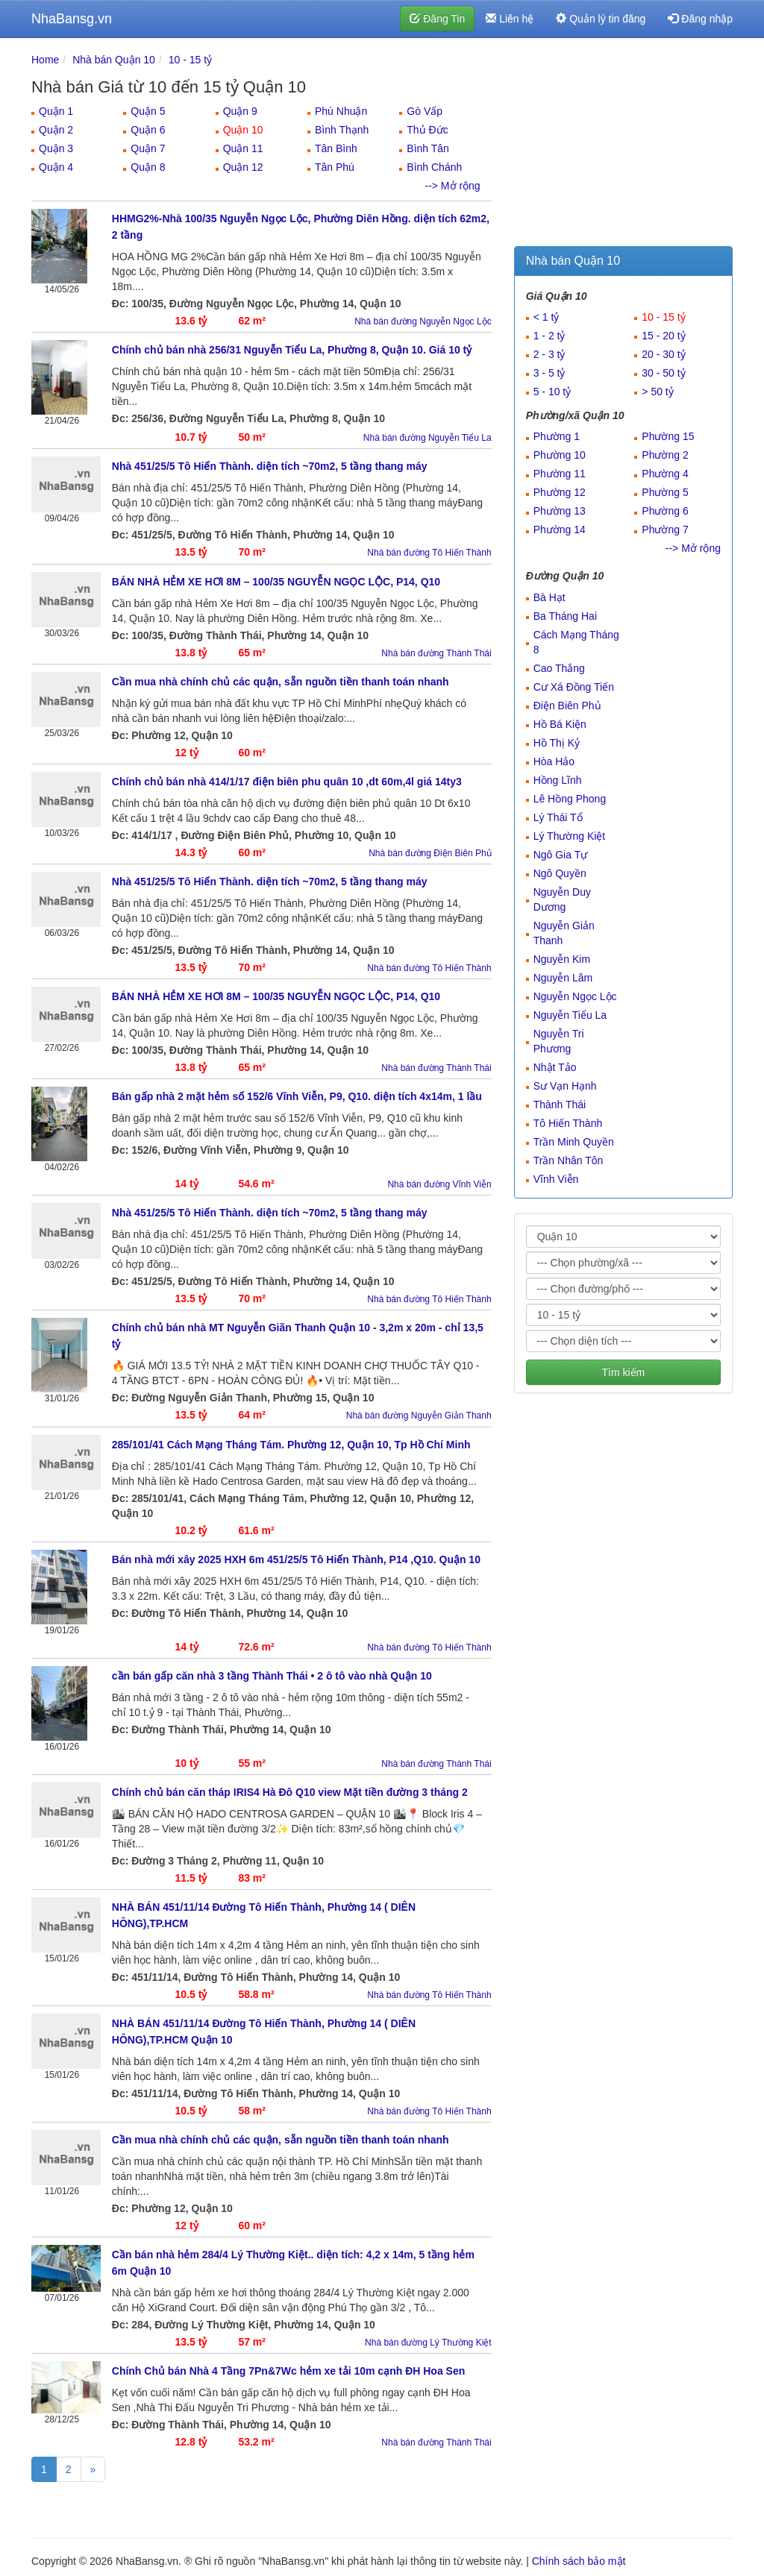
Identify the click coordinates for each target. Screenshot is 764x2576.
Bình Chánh (434, 167)
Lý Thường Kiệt (569, 836)
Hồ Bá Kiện (559, 724)
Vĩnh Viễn (556, 1179)
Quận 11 (243, 148)
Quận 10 (243, 130)
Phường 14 (559, 529)
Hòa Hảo (553, 761)
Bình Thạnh (342, 130)
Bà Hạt (549, 597)
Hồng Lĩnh (557, 780)
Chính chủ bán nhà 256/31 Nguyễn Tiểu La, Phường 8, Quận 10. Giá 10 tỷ (292, 350)
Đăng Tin (437, 19)
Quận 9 (240, 111)
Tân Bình (336, 148)
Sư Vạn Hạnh (565, 1086)
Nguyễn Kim (561, 959)
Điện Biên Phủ (567, 705)
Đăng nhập (700, 19)
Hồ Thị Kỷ (556, 743)
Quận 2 (56, 130)
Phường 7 (665, 529)
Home (45, 60)
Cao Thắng (559, 668)
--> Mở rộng (452, 186)
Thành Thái (559, 1104)
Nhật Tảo (555, 1067)
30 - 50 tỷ (663, 373)
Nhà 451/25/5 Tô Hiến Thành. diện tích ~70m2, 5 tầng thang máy (270, 466)
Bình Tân (428, 148)
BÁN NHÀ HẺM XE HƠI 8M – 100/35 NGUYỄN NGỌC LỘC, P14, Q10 (276, 582)
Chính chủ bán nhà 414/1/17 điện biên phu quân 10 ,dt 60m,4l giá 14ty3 (287, 782)
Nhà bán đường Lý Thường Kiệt (428, 2342)
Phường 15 (668, 436)
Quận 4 (56, 167)
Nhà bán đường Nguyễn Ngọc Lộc (422, 321)
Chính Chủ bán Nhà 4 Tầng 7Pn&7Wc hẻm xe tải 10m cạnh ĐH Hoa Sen (289, 2371)
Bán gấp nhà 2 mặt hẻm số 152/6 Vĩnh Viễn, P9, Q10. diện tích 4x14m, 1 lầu (297, 1096)
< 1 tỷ (546, 317)
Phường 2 (665, 455)
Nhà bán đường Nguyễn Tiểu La (427, 438)
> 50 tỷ (657, 392)
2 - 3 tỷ (549, 354)
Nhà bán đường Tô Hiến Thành (429, 552)
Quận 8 (148, 167)
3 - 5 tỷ (549, 373)
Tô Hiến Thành (568, 1123)
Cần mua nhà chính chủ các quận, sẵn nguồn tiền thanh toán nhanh (280, 682)
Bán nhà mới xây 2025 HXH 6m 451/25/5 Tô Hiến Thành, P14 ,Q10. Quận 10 (296, 1559)
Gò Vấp (424, 111)
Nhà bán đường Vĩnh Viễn (439, 1184)
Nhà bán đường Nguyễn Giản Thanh (419, 1415)
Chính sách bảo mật (579, 2561)
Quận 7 (148, 148)
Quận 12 (243, 167)
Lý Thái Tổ (558, 817)
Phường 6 (665, 511)
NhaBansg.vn (71, 18)
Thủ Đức (427, 130)
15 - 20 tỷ (663, 336)
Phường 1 (556, 436)
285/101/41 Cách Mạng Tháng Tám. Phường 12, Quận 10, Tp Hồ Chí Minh (291, 1445)
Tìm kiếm (623, 1372)
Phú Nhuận (341, 111)
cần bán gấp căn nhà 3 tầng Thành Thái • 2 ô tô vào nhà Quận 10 (272, 1676)
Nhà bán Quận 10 (113, 60)
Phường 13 (559, 511)
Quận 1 (56, 111)
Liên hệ (509, 19)
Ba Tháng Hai (565, 616)
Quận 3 (56, 148)
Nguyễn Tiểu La (570, 1015)
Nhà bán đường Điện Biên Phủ (430, 853)
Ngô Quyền (559, 873)
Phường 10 (559, 455)
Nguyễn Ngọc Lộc (575, 996)
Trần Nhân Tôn (568, 1160)
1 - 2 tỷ (549, 336)
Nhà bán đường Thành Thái (436, 653)
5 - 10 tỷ (552, 392)
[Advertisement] (623, 145)
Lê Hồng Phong (570, 799)
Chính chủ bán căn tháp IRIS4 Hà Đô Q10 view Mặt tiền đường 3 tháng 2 (290, 1792)
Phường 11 (559, 474)
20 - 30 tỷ (663, 354)
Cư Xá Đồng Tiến (573, 687)
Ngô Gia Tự (560, 855)
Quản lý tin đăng (600, 19)
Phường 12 (559, 492)
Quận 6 (148, 130)
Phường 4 (665, 474)
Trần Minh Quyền (573, 1142)
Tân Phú (334, 167)
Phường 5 (665, 492)
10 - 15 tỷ (190, 60)
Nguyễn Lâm (563, 978)
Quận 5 (148, 111)
